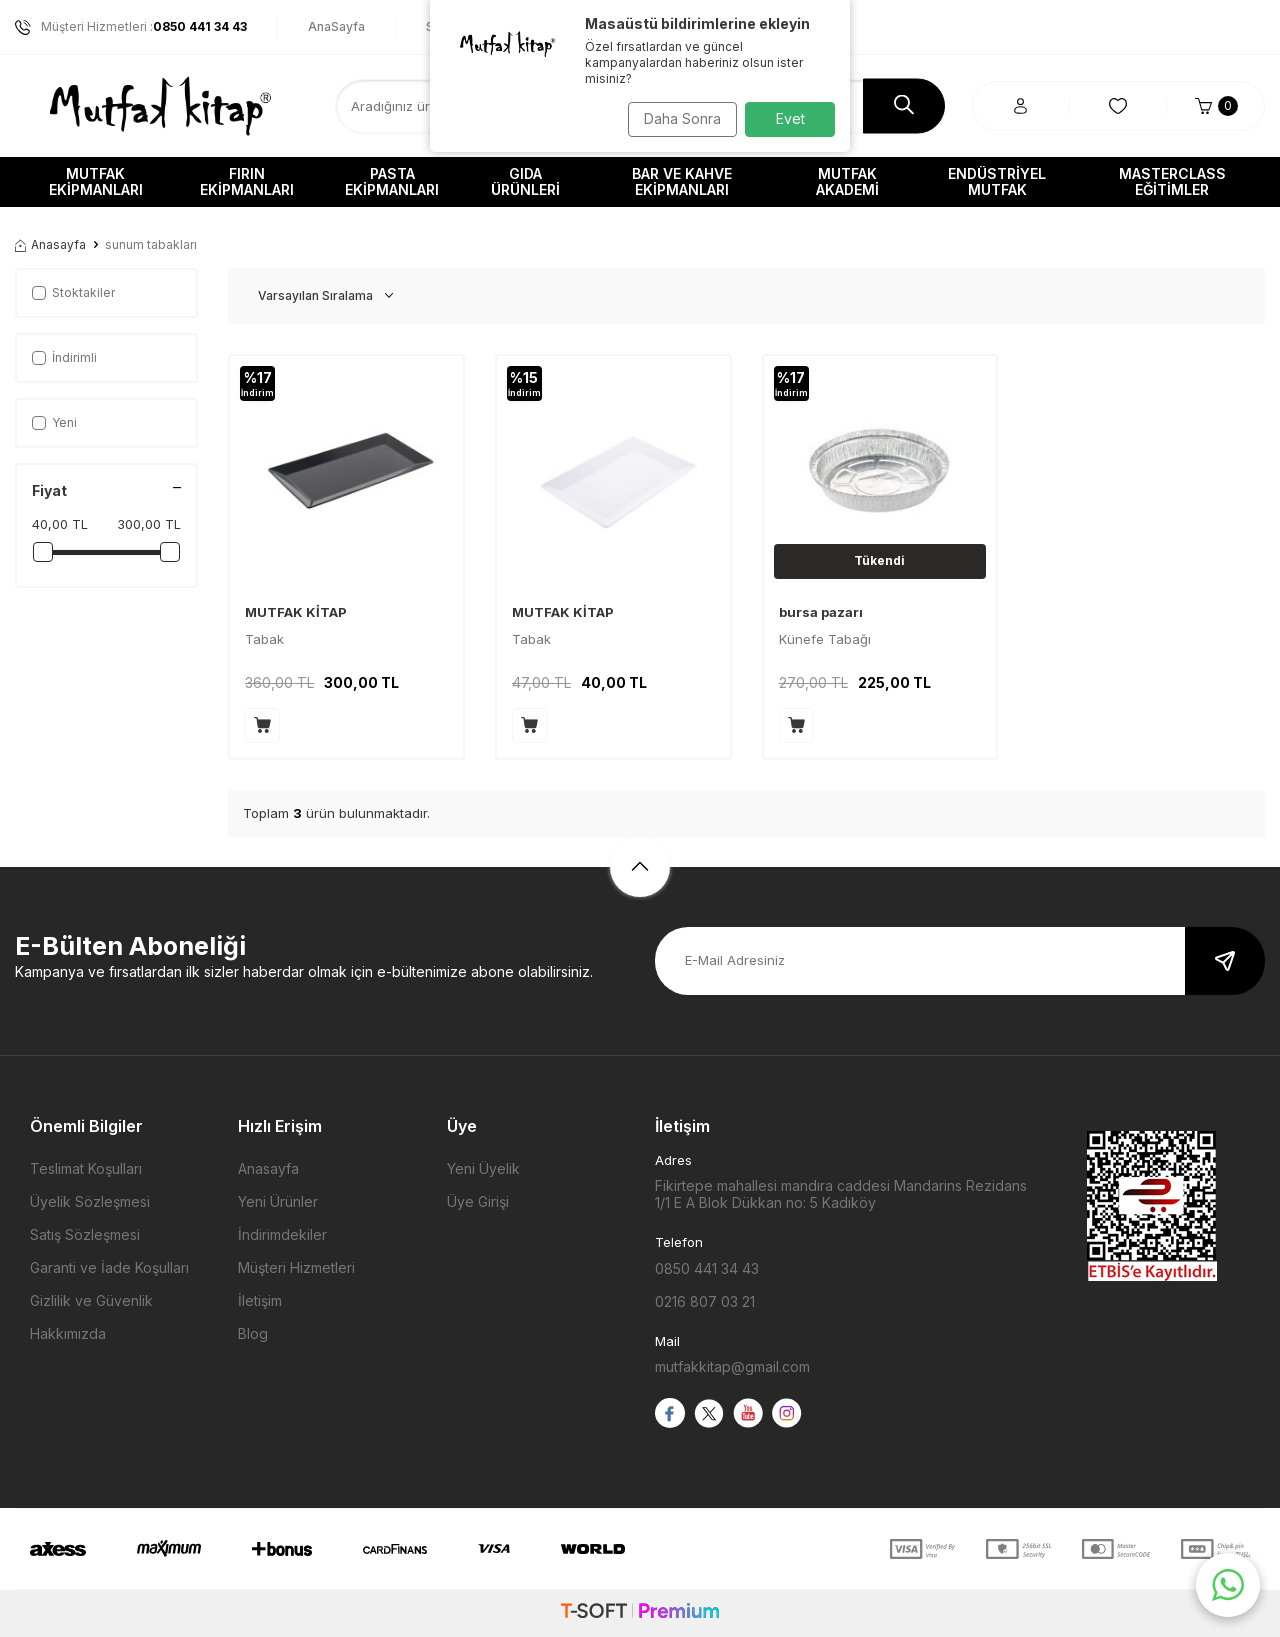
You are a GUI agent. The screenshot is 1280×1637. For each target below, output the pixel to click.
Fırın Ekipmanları (247, 181)
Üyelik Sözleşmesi (90, 1201)
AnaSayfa (336, 26)
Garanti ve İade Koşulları (109, 1267)
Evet (790, 118)
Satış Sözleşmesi (85, 1234)
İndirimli (64, 357)
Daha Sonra (675, 118)
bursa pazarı (821, 612)
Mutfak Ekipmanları (96, 181)
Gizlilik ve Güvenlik (91, 1300)
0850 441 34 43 (707, 1268)
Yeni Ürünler (278, 1201)
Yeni (54, 422)
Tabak (264, 639)
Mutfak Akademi (847, 181)
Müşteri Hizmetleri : (131, 27)
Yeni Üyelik (483, 1168)
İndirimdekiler (282, 1234)
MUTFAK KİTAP (296, 612)
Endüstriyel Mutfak (997, 181)
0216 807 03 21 (705, 1301)
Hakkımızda (68, 1333)
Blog (253, 1333)
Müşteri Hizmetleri (296, 1267)
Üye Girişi (478, 1201)
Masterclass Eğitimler (1172, 181)
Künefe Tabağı (825, 639)
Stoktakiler (73, 292)
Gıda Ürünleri (525, 181)
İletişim (260, 1300)
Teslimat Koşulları (86, 1168)
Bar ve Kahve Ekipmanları (682, 181)
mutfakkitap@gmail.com (732, 1366)
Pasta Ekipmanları (392, 181)
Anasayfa (50, 244)
